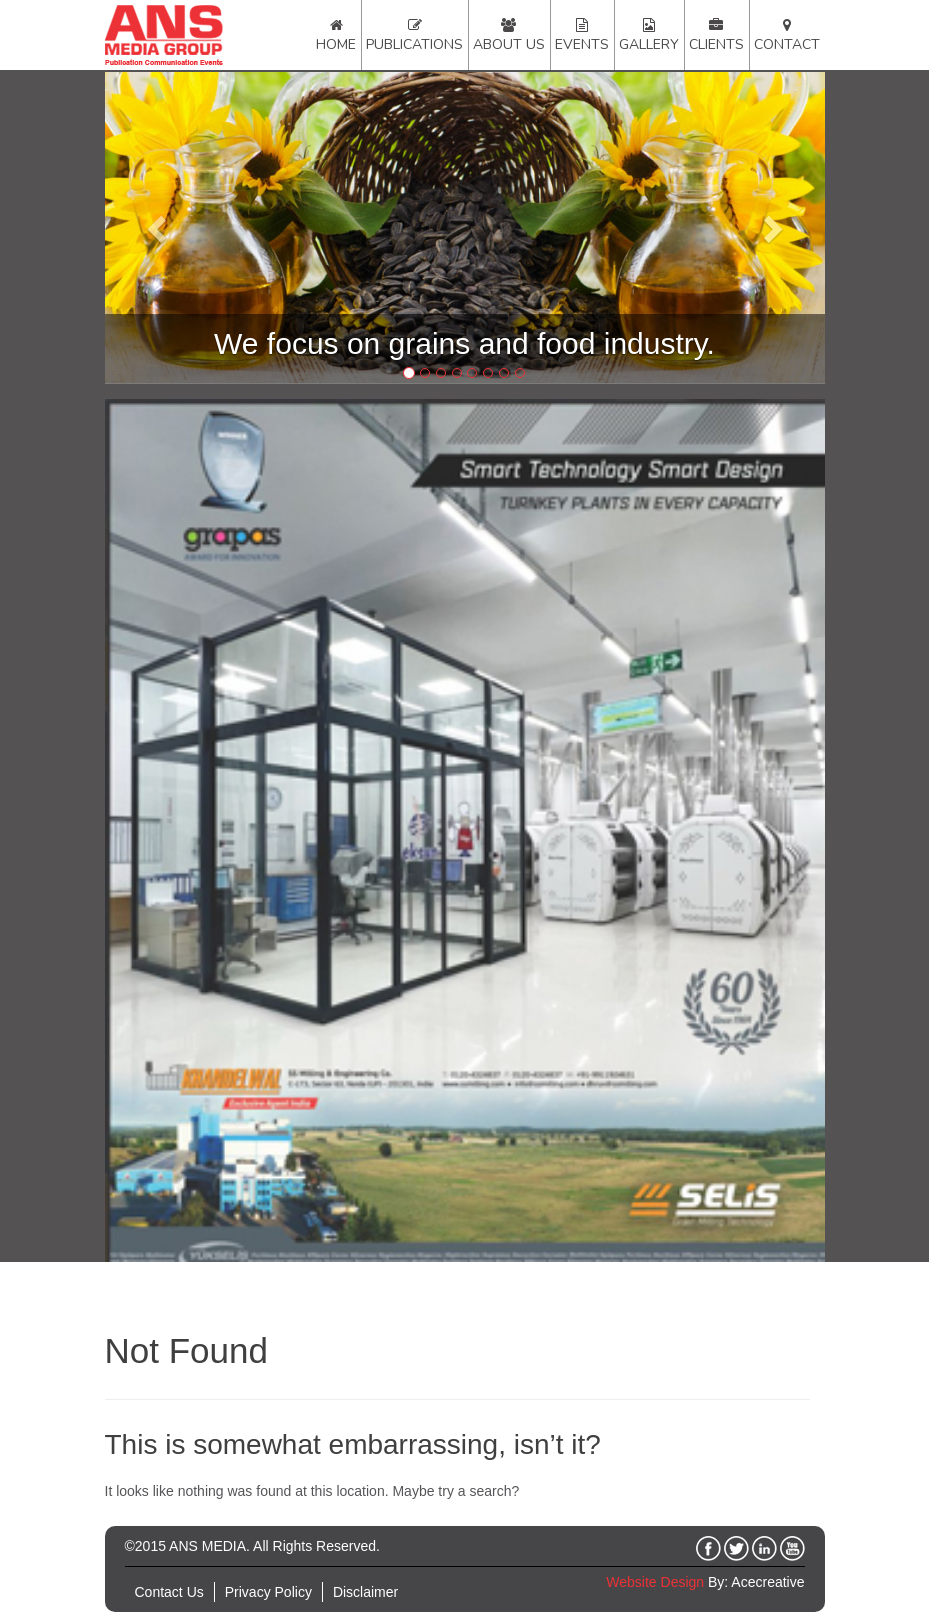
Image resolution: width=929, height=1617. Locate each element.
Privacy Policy (268, 1592)
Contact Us (169, 1592)
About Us (509, 44)
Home (336, 44)
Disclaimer (365, 1592)
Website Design (655, 1582)
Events (582, 44)
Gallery (649, 44)
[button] (159, 228)
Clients (716, 44)
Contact (787, 44)
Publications (414, 44)
